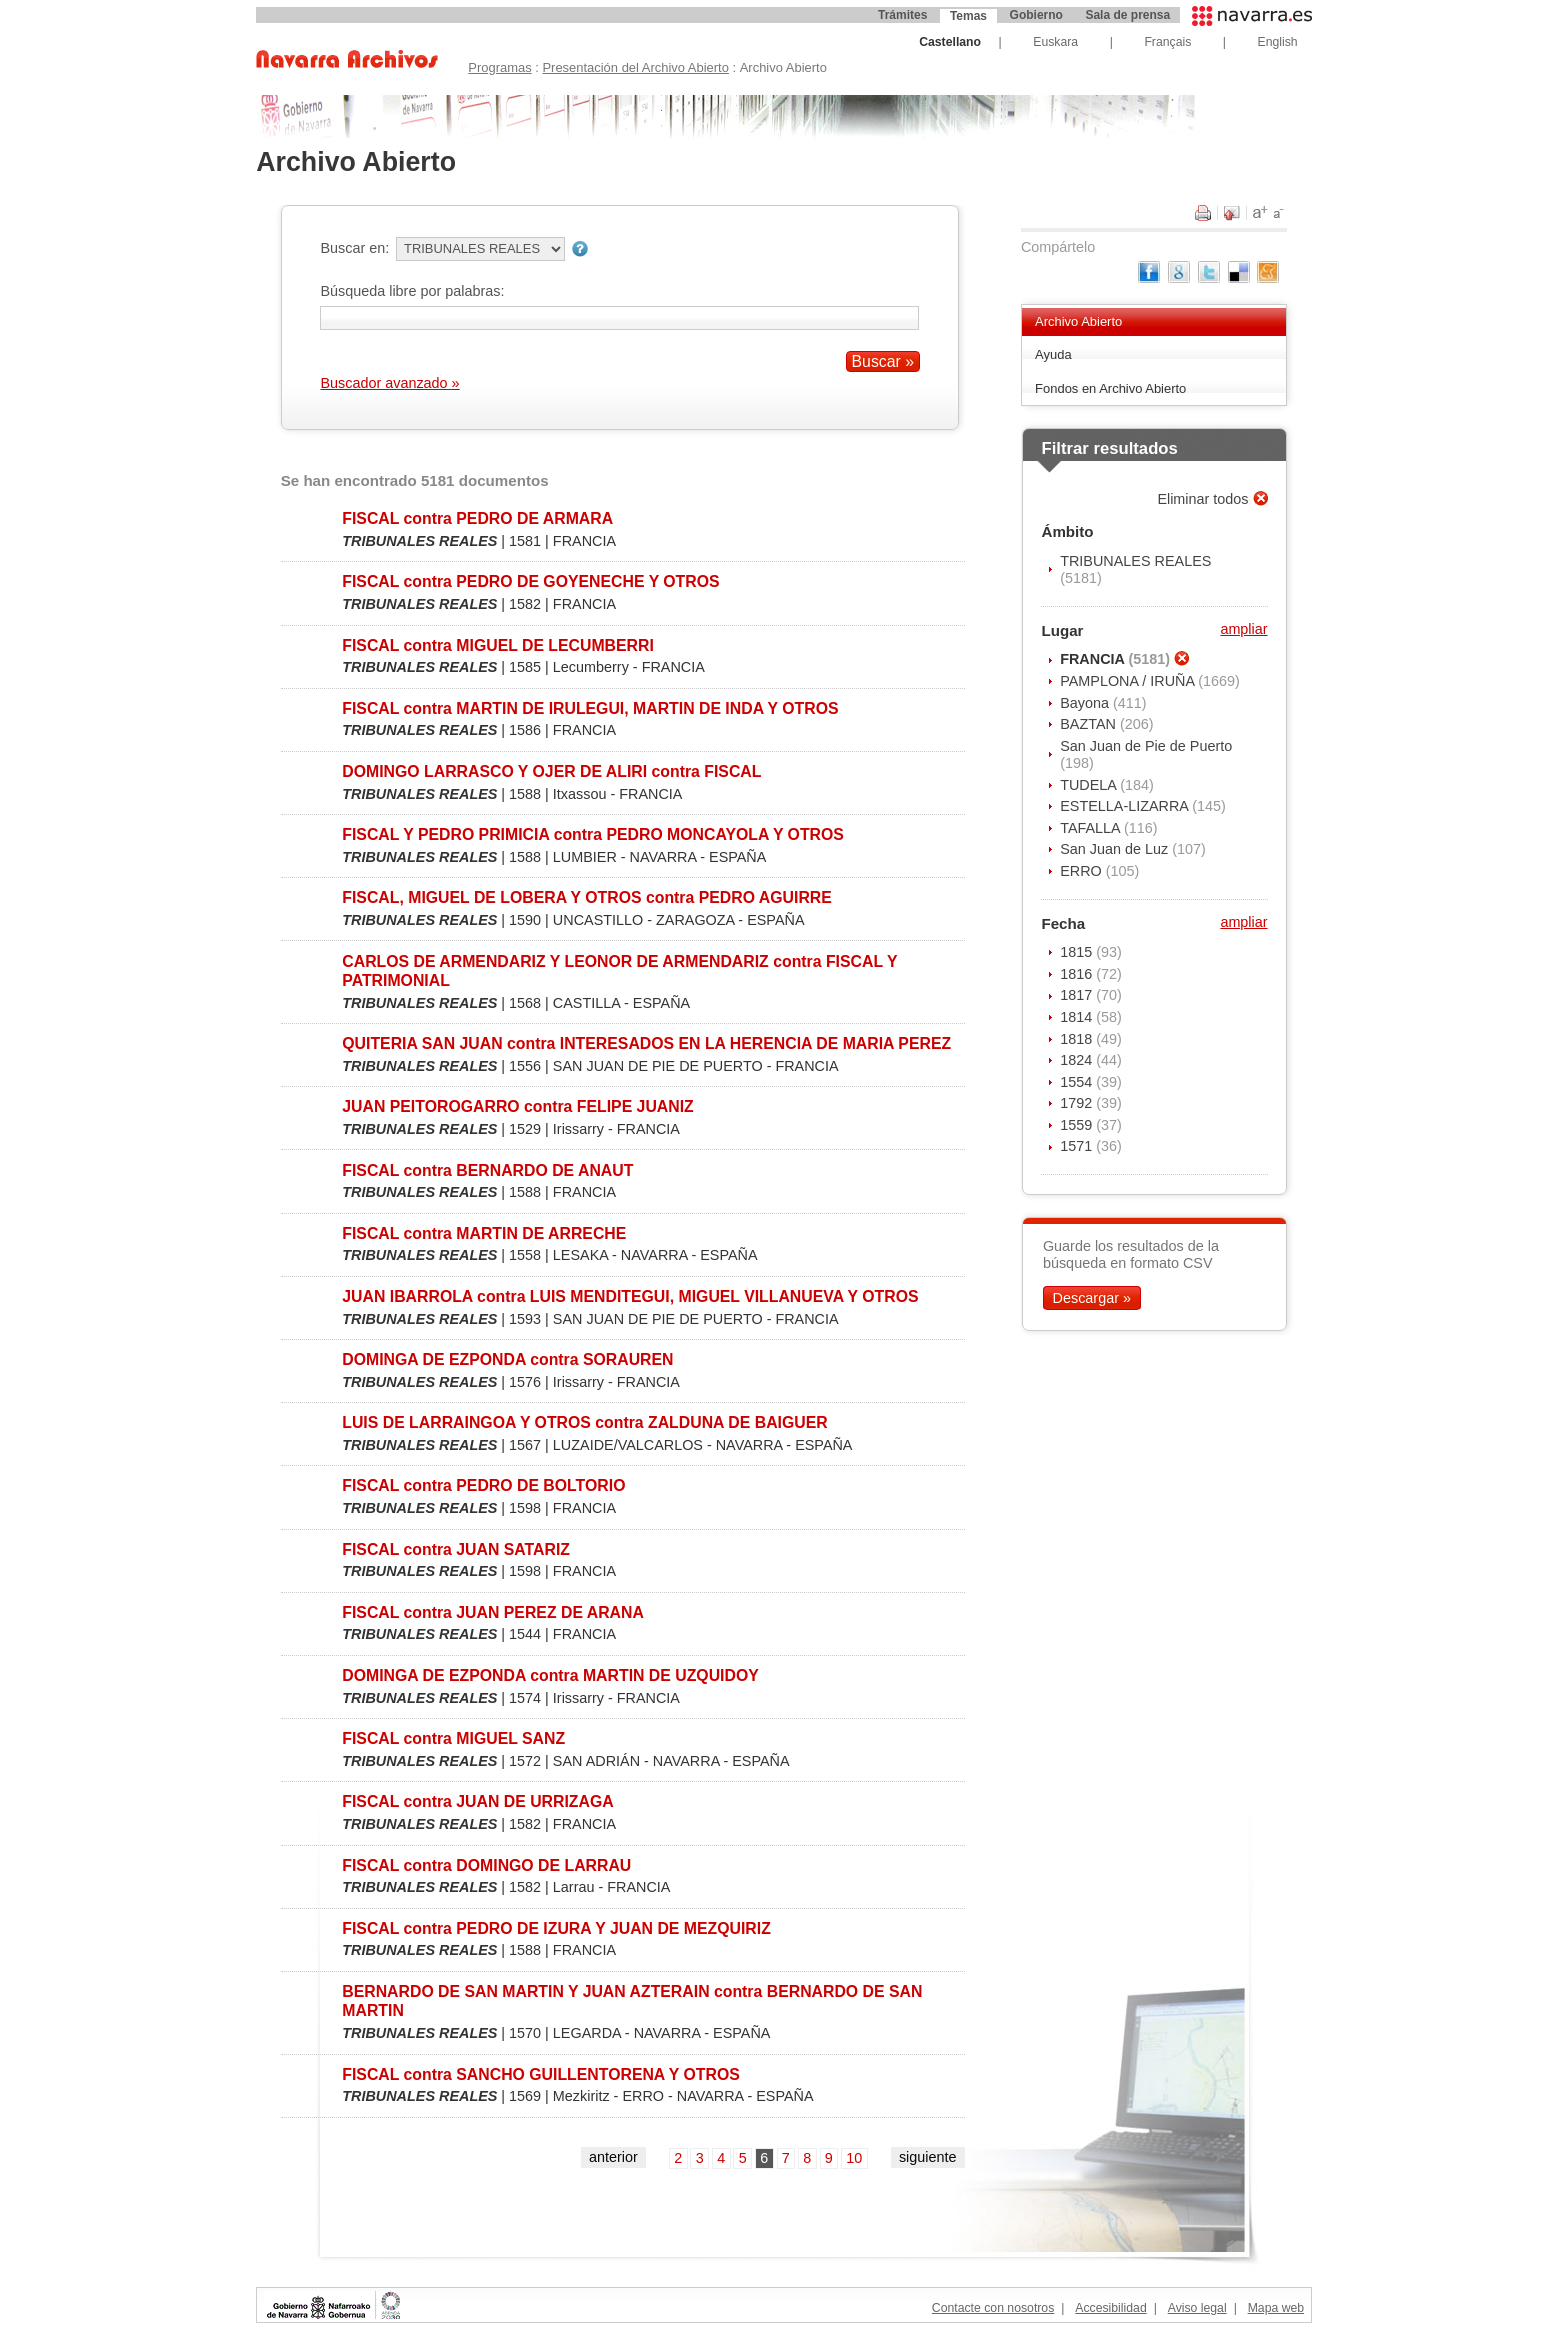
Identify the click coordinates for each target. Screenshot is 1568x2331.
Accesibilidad (1110, 2308)
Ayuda (1053, 354)
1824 (1078, 1060)
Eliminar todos (1204, 499)
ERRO (1083, 871)
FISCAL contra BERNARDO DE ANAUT (487, 1170)
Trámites (902, 15)
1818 (1078, 1039)
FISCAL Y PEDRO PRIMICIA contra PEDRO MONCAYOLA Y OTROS (593, 834)
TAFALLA (1092, 828)
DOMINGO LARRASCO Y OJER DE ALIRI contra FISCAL (551, 771)
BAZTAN (1090, 724)
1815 (1078, 952)
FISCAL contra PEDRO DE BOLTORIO (483, 1485)
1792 (1078, 1103)
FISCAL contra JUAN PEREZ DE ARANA (493, 1612)
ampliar (1243, 629)
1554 (1078, 1082)
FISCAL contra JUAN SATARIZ (456, 1549)
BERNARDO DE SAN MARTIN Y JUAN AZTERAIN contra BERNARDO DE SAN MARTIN (632, 2001)
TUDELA (1090, 785)
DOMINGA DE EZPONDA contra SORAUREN (507, 1359)
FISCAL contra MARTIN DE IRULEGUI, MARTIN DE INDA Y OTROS (590, 708)
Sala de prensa (1127, 15)
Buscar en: (354, 248)
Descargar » (1092, 1298)
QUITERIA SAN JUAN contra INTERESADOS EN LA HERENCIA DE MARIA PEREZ (646, 1043)
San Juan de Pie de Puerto (1146, 746)
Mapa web (1276, 2308)
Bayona (1086, 703)
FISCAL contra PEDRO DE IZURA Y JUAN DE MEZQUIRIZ (556, 1928)
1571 (1078, 1146)
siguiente (928, 2157)
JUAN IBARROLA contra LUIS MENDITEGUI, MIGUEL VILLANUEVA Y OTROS (630, 1296)
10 (854, 2158)
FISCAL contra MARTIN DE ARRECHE (484, 1233)
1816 (1078, 974)
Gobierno (1036, 15)
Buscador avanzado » (389, 383)
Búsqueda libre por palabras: (412, 291)
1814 (1078, 1017)
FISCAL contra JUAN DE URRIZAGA (477, 1801)
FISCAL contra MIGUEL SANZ (453, 1738)
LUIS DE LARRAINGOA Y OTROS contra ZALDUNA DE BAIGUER (584, 1422)
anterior (613, 2157)
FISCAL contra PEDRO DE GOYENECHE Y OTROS (530, 581)
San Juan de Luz (1116, 849)
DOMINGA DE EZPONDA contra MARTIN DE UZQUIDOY (550, 1675)
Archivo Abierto (1078, 321)
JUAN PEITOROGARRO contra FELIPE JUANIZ (518, 1106)
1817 (1078, 995)
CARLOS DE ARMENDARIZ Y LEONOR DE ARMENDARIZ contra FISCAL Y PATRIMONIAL (619, 971)
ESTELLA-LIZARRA (1126, 806)
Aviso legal (1197, 2308)
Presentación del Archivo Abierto (635, 67)
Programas (499, 67)
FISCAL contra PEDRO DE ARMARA (477, 518)
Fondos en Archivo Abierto (1110, 388)
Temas (968, 16)
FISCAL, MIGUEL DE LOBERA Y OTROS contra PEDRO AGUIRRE (587, 897)
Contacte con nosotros (993, 2308)
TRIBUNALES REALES (1135, 561)
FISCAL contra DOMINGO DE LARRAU (486, 1865)
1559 (1078, 1125)
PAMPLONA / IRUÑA (1129, 681)
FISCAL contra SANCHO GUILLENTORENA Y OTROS (541, 2074)
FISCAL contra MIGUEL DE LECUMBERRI (498, 645)
